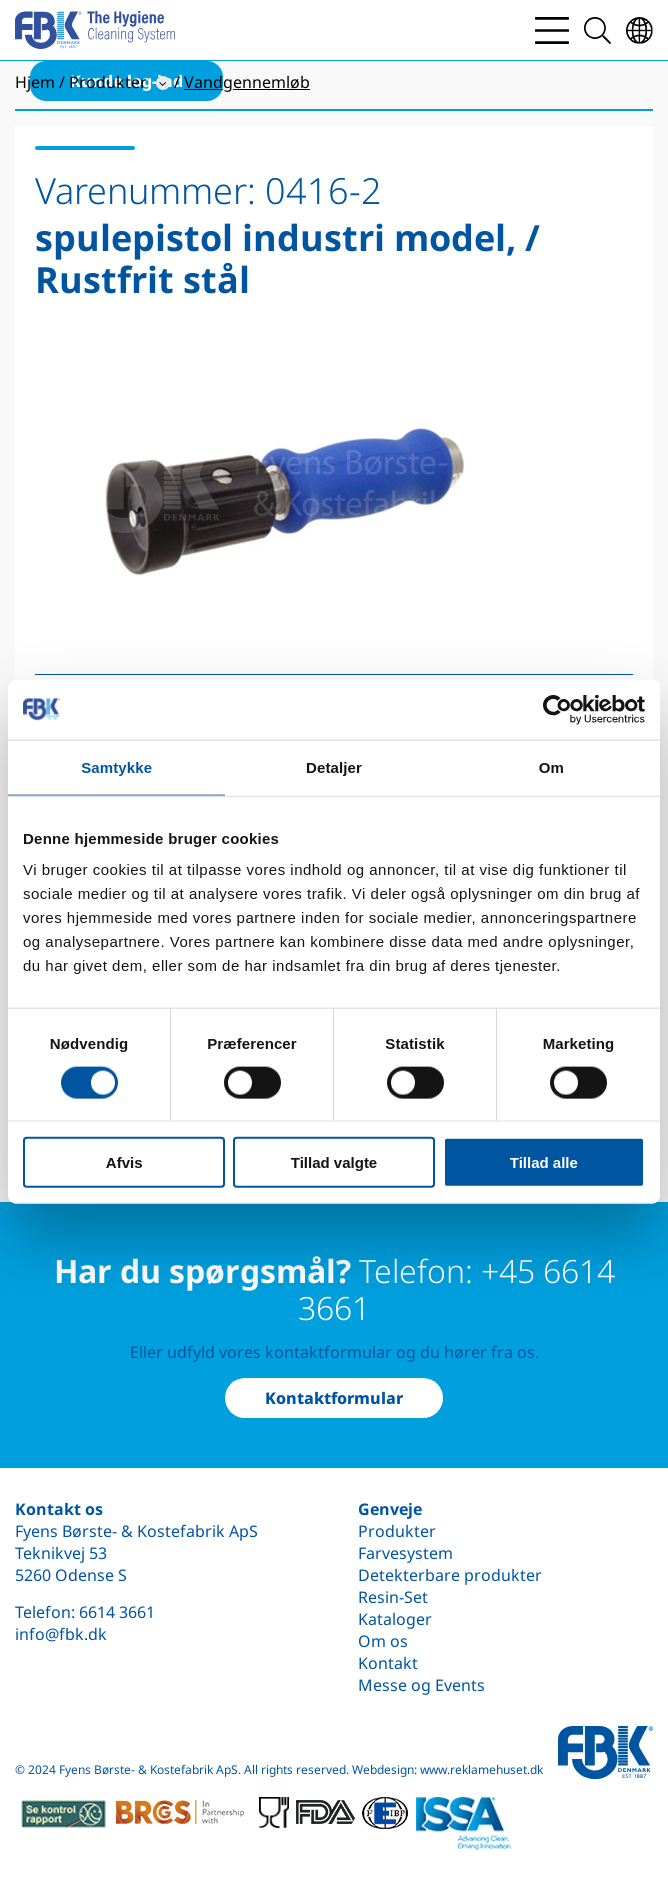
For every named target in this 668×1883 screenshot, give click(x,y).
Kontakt (388, 1663)
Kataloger (395, 1619)
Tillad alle (544, 1162)
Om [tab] (551, 766)
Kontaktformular (334, 1398)
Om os (383, 1641)
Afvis (124, 1162)
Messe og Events (421, 1685)
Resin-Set (393, 1597)
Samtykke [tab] (116, 766)
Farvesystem (405, 1553)
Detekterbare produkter (450, 1575)
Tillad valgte (334, 1162)
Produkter (397, 1531)
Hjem (35, 82)
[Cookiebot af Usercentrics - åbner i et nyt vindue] (557, 709)
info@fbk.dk (61, 1634)
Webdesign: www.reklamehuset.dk (447, 1769)
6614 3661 (117, 1612)
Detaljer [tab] (334, 766)
